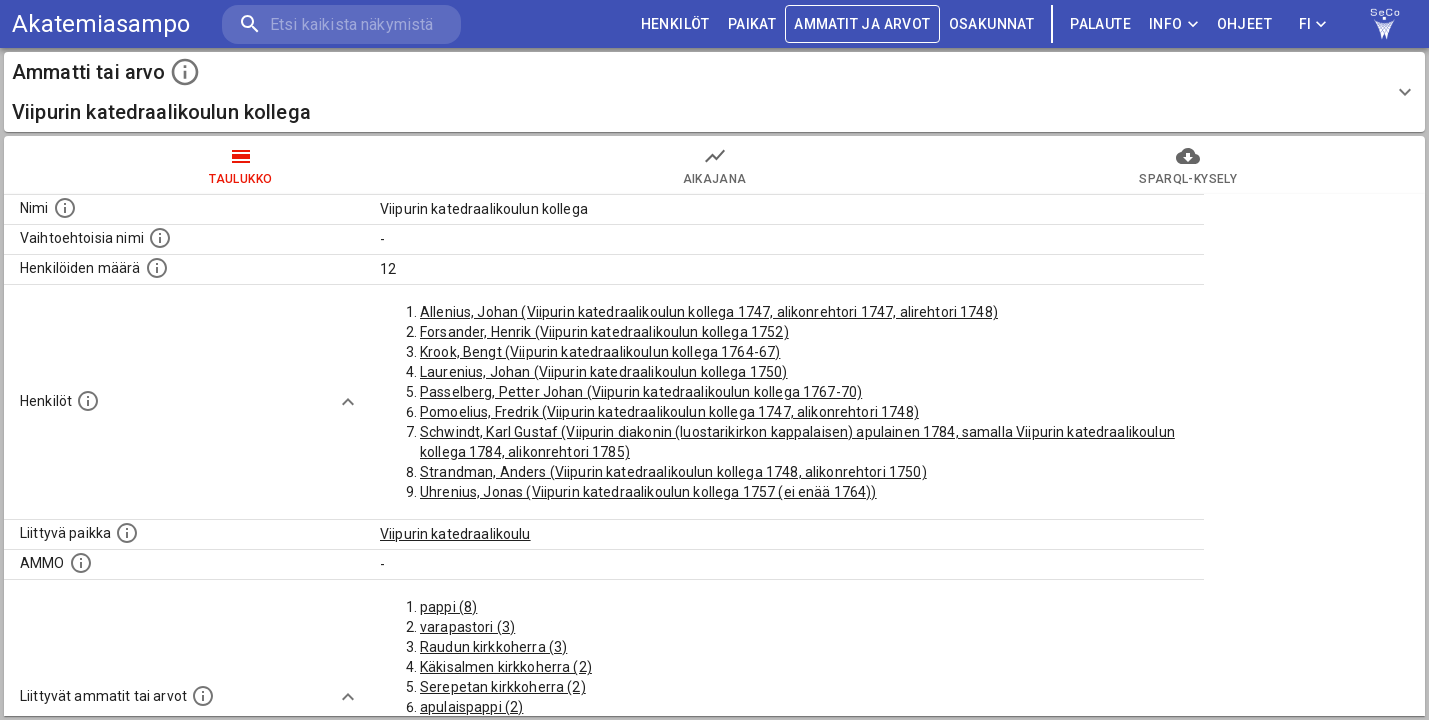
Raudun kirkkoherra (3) (493, 647)
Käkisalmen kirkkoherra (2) (506, 667)
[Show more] (348, 402)
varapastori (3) (467, 627)
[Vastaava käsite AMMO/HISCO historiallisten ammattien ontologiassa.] (81, 563)
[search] (340, 24)
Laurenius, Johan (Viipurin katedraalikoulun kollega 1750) (604, 372)
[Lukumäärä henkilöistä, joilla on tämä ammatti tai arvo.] (157, 268)
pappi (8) (448, 607)
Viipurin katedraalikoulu (455, 534)
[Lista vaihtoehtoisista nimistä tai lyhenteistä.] (160, 238)
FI (1313, 24)
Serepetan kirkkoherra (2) (503, 687)
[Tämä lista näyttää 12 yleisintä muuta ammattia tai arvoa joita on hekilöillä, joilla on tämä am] (203, 696)
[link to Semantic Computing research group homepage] (1385, 24)
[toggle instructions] (185, 72)
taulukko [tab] (241, 165)
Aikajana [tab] (715, 165)
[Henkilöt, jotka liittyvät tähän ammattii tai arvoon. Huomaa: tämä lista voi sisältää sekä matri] (88, 401)
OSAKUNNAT (992, 24)
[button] (714, 92)
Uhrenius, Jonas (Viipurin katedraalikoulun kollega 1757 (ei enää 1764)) (648, 492)
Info (1174, 24)
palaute (1100, 24)
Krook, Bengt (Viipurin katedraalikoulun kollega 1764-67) (600, 352)
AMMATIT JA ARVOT (862, 24)
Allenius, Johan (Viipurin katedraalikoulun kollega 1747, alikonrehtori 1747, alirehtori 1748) (709, 312)
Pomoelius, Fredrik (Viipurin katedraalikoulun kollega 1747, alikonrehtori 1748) (669, 412)
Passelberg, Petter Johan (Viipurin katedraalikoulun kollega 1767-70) (641, 392)
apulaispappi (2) (471, 707)
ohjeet (1244, 24)
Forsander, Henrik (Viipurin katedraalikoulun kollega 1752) (604, 332)
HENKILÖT (675, 24)
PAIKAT (752, 24)
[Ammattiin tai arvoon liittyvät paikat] (127, 533)
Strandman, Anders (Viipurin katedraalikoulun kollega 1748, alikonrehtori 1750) (673, 472)
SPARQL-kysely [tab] (1188, 165)
